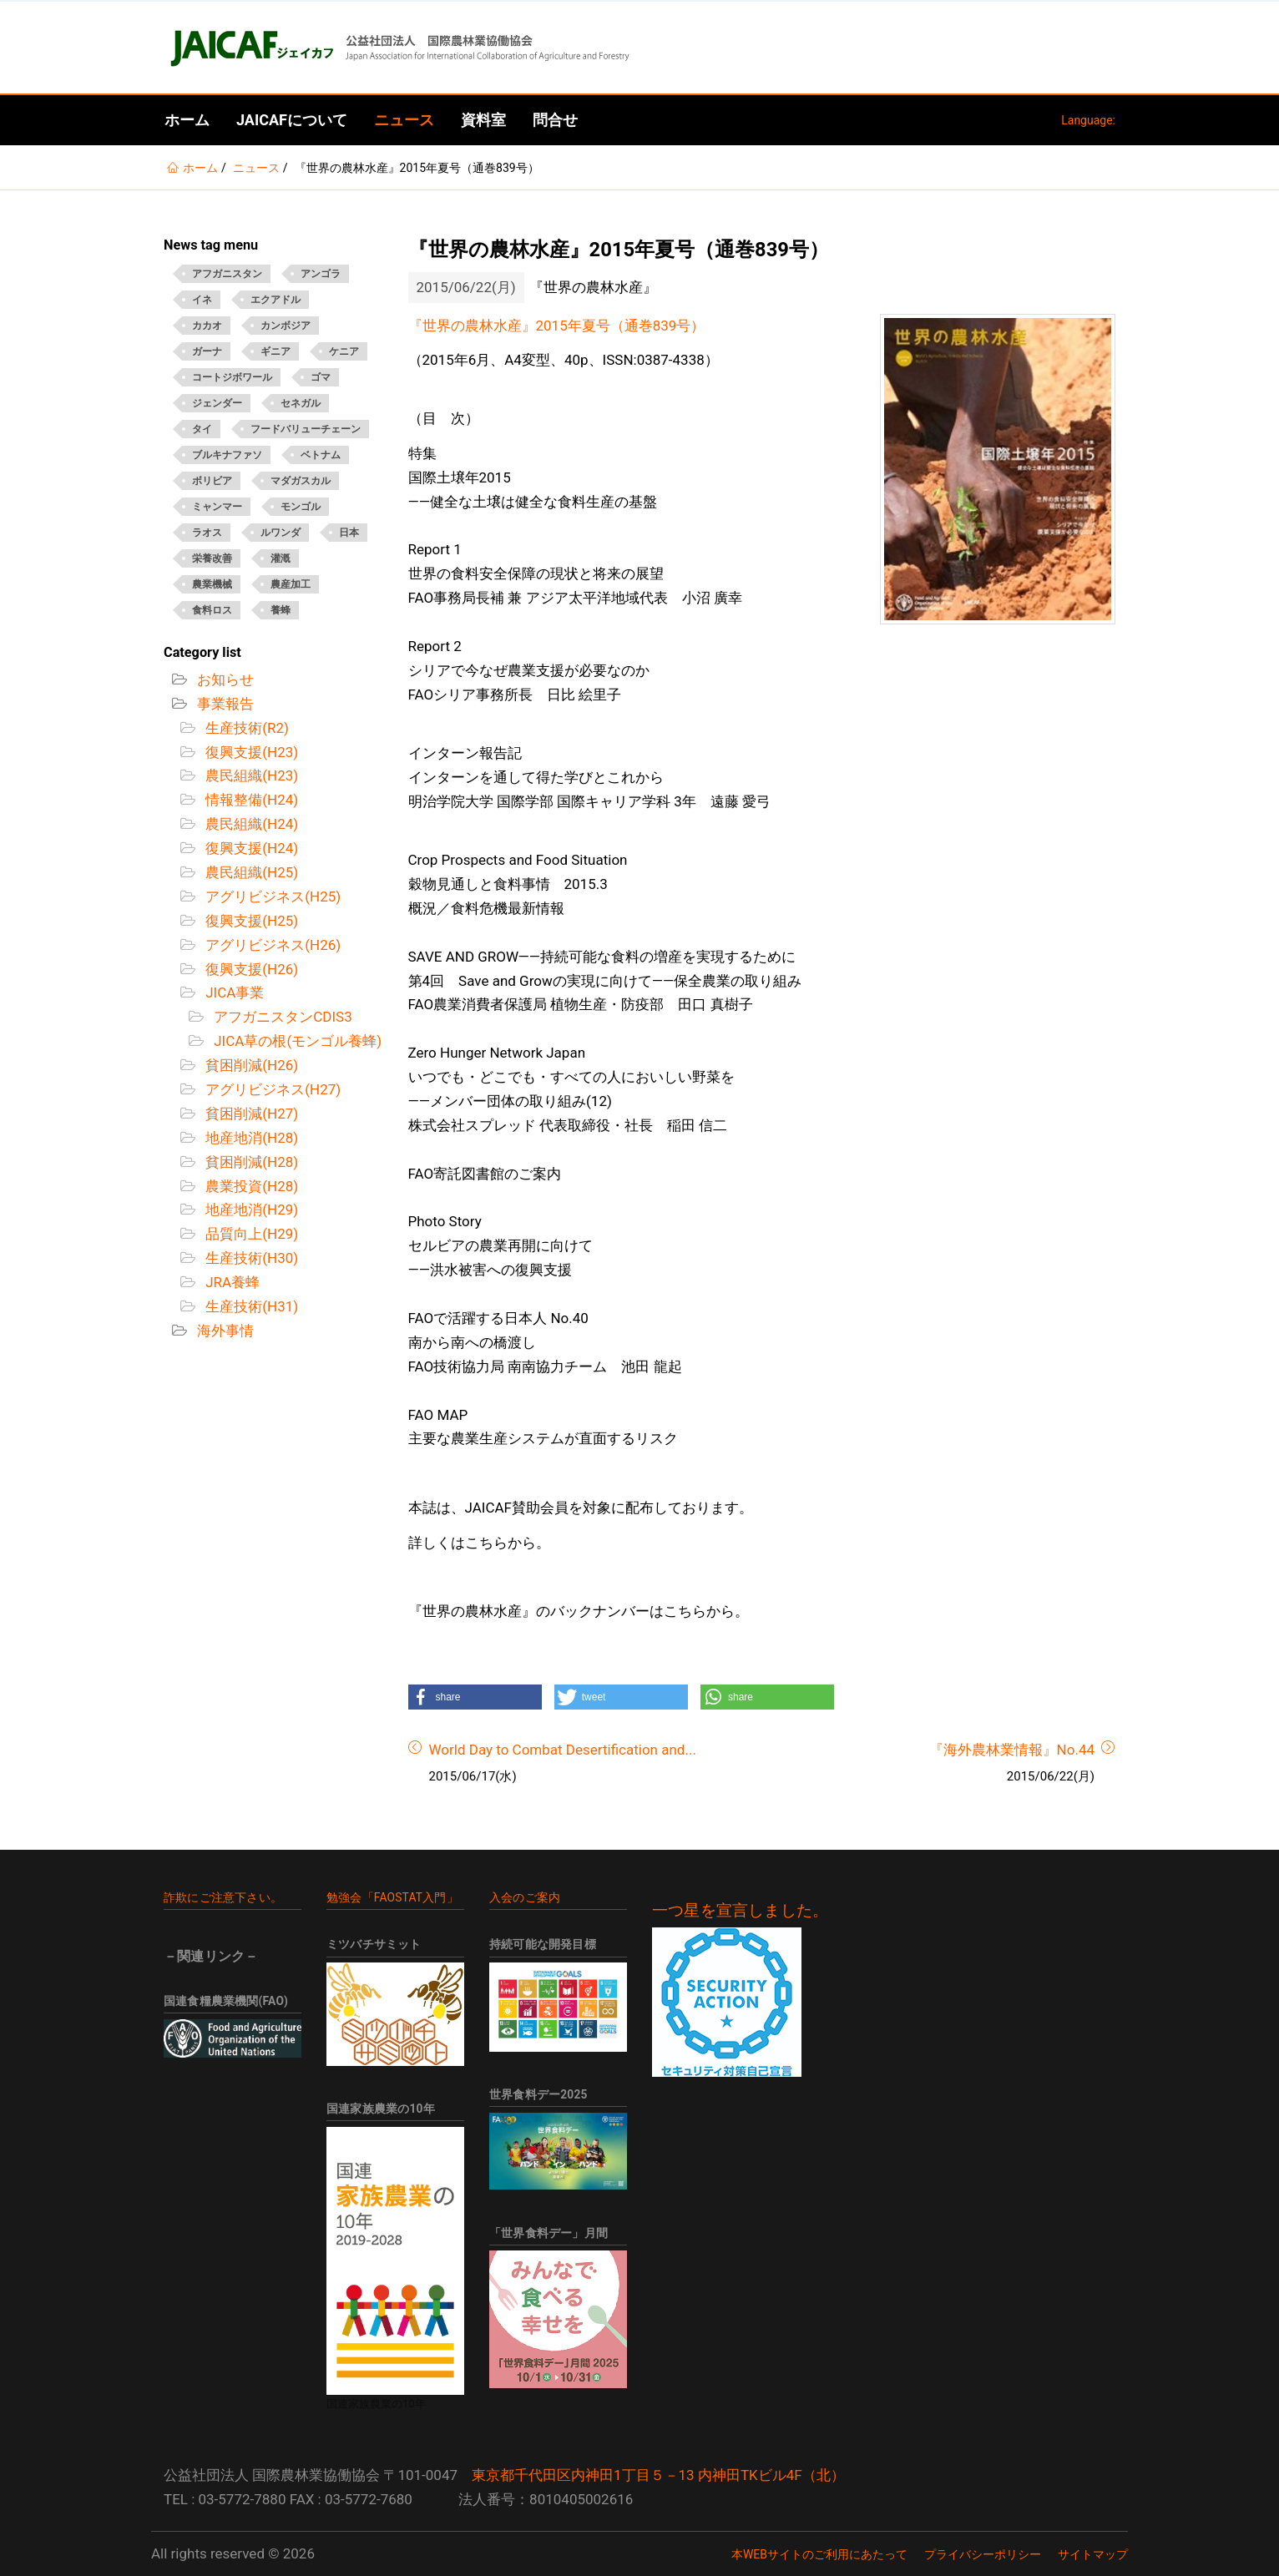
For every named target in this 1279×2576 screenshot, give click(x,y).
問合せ (555, 120)
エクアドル (275, 300)
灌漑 (280, 558)
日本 (349, 532)
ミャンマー (217, 507)
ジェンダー (217, 403)
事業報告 (224, 703)
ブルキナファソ (227, 455)
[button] (475, 1697)
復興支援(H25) (250, 920)
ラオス (207, 532)
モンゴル (301, 507)
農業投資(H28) (250, 1186)
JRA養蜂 (231, 1282)
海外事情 (224, 1330)
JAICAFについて (291, 120)
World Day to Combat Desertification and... (562, 1749)
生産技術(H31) (250, 1306)
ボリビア (212, 481)
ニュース (404, 120)
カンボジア (285, 325)
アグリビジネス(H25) (271, 896)
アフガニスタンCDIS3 (281, 1016)
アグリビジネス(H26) (271, 945)
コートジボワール (232, 377)
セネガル (301, 403)
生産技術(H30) (250, 1258)
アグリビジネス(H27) (271, 1089)
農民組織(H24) (250, 824)
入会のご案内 (524, 1897)
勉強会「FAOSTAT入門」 (392, 1897)
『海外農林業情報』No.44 (1011, 1749)
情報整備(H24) (250, 799)
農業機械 (212, 584)
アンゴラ (321, 274)
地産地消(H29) (250, 1209)
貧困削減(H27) (250, 1113)
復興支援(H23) (250, 752)
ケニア (344, 351)
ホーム (187, 120)
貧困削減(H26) (250, 1065)
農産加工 (290, 584)
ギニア (275, 351)
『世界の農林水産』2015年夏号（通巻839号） (556, 325)
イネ (202, 300)
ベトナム (321, 455)
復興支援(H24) (250, 848)
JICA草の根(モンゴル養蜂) (296, 1041)
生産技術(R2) (245, 728)
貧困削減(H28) (250, 1162)
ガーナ (207, 351)
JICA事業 (233, 992)
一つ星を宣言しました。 (740, 1911)
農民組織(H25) (250, 872)
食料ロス (212, 610)
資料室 (483, 120)
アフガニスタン (227, 274)
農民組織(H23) (250, 775)
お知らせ (224, 679)
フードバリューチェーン (305, 429)
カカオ (207, 325)
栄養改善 (212, 558)
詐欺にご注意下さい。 (223, 1897)
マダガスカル (300, 481)
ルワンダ (280, 532)
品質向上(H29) (250, 1233)
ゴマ (321, 377)
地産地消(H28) (250, 1137)
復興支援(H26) (250, 969)
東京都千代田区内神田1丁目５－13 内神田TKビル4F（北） (658, 2475)
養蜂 (280, 610)
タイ (202, 429)
